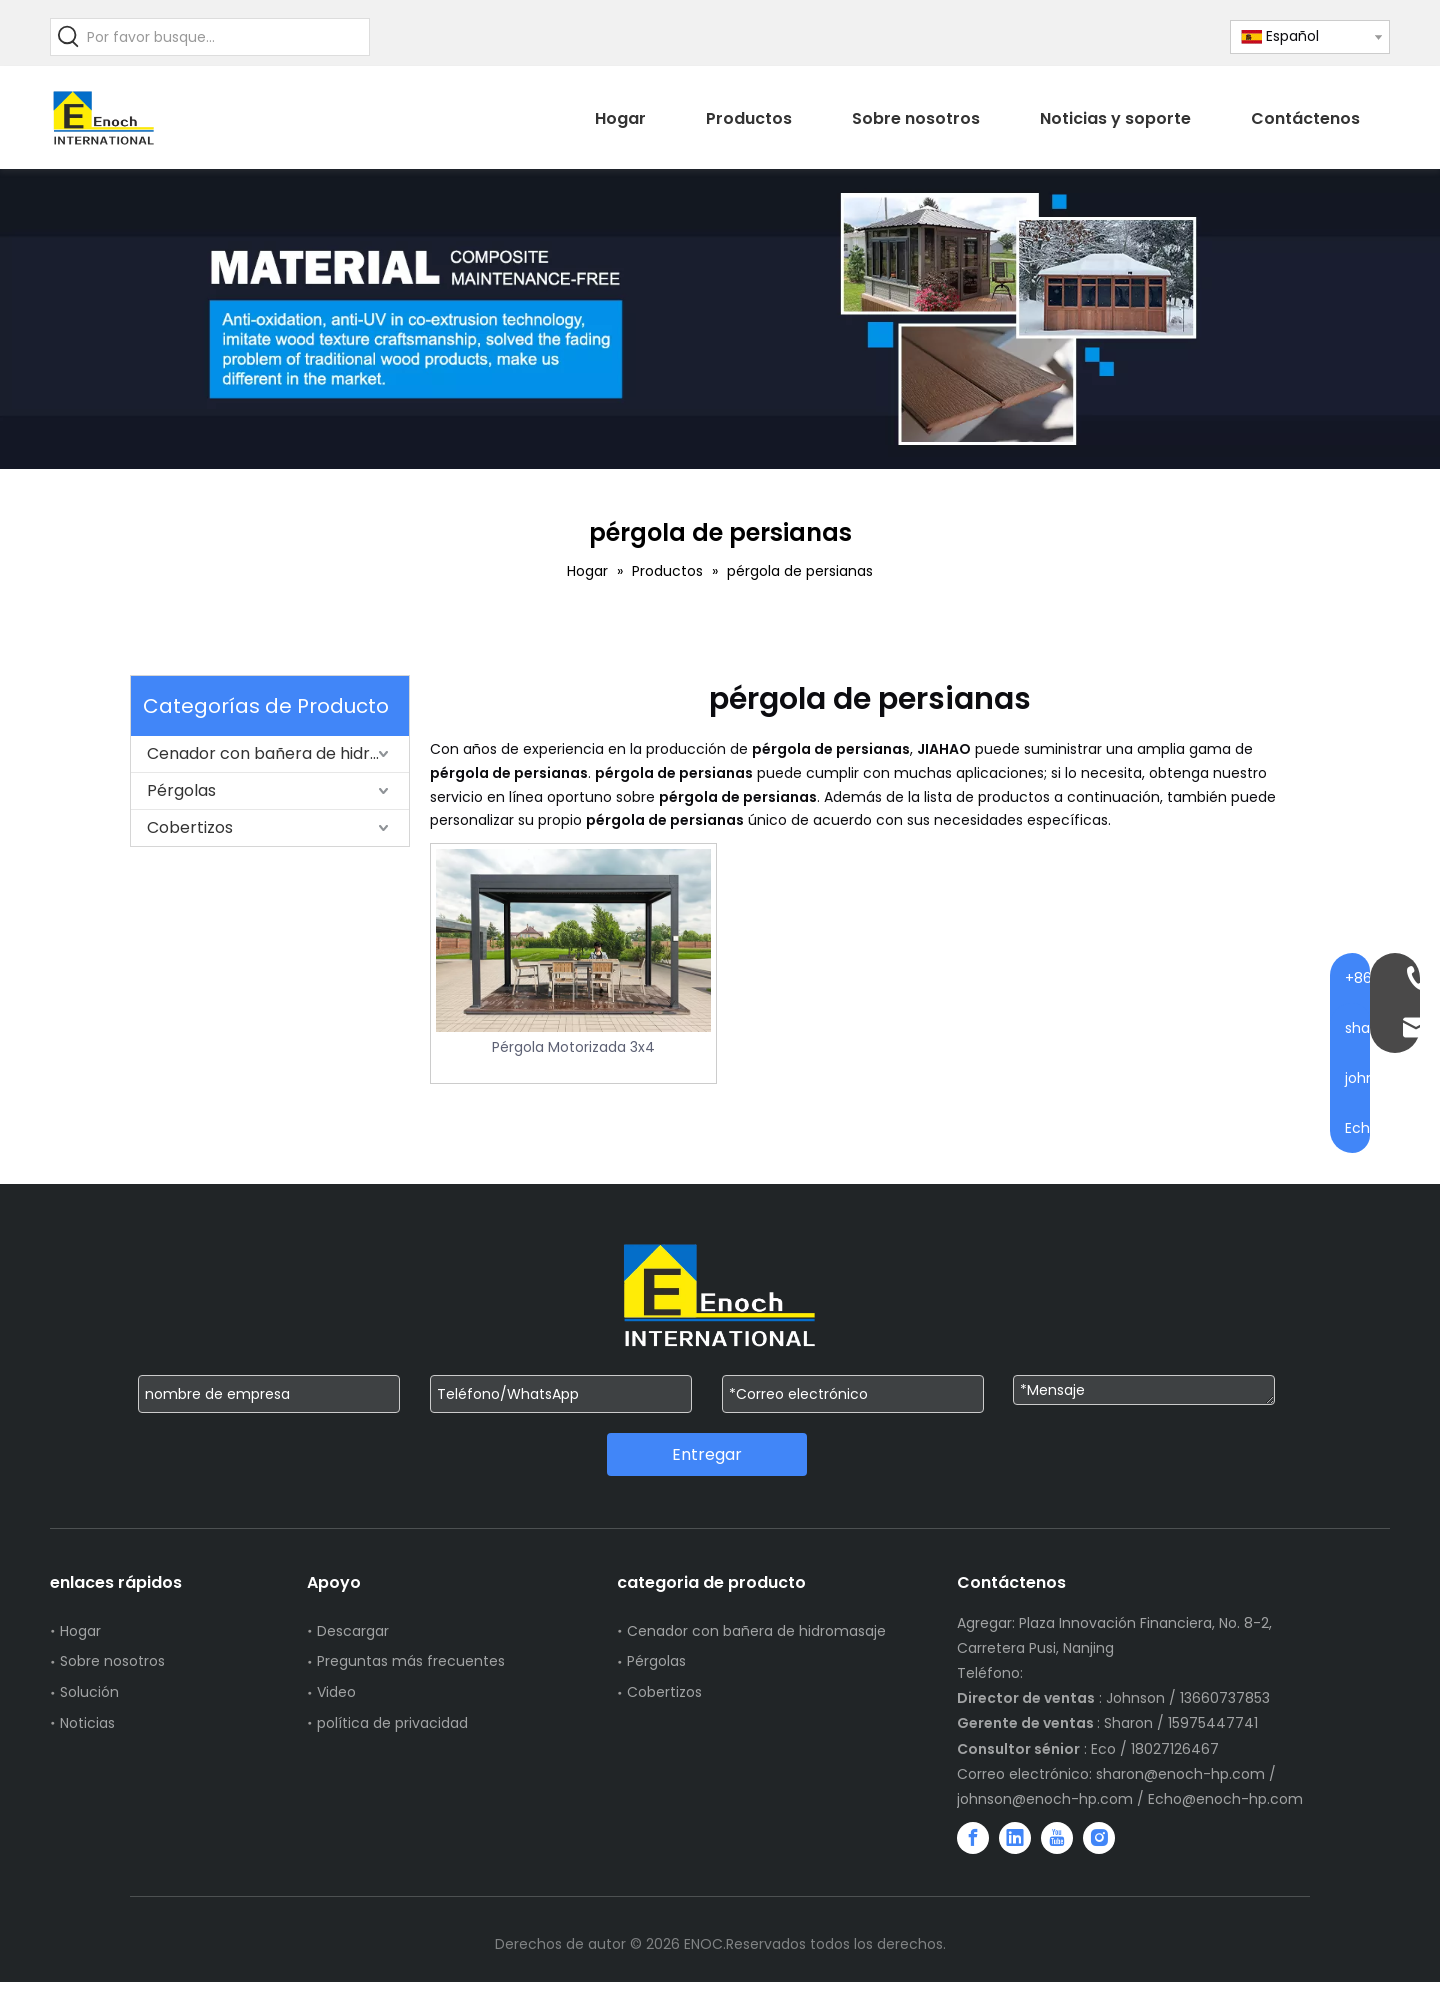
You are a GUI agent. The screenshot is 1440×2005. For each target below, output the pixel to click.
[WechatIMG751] (720, 319)
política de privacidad (392, 1723)
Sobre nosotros (112, 1661)
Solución (89, 1692)
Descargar (353, 1631)
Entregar (707, 1454)
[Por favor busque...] (228, 37)
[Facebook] (973, 1838)
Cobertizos (190, 827)
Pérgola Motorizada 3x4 (573, 1047)
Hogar (80, 1631)
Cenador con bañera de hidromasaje (278, 753)
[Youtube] (1057, 1838)
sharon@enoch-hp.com (1182, 1774)
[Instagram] (1099, 1838)
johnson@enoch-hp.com (1045, 1799)
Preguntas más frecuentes (411, 1661)
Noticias (87, 1723)
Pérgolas (181, 790)
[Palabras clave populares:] (69, 37)
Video (336, 1692)
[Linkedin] (1015, 1838)
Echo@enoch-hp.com (1225, 1799)
